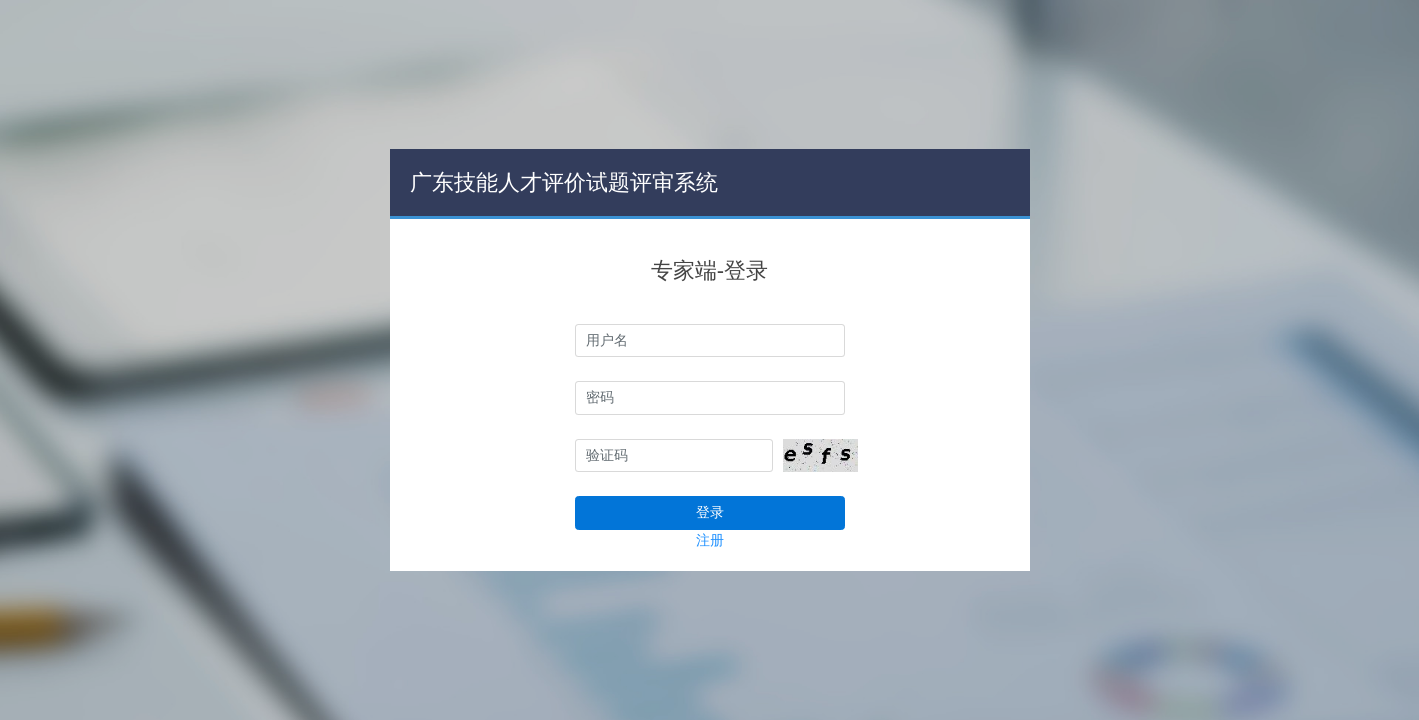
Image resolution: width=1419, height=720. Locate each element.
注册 (710, 540)
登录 (710, 512)
